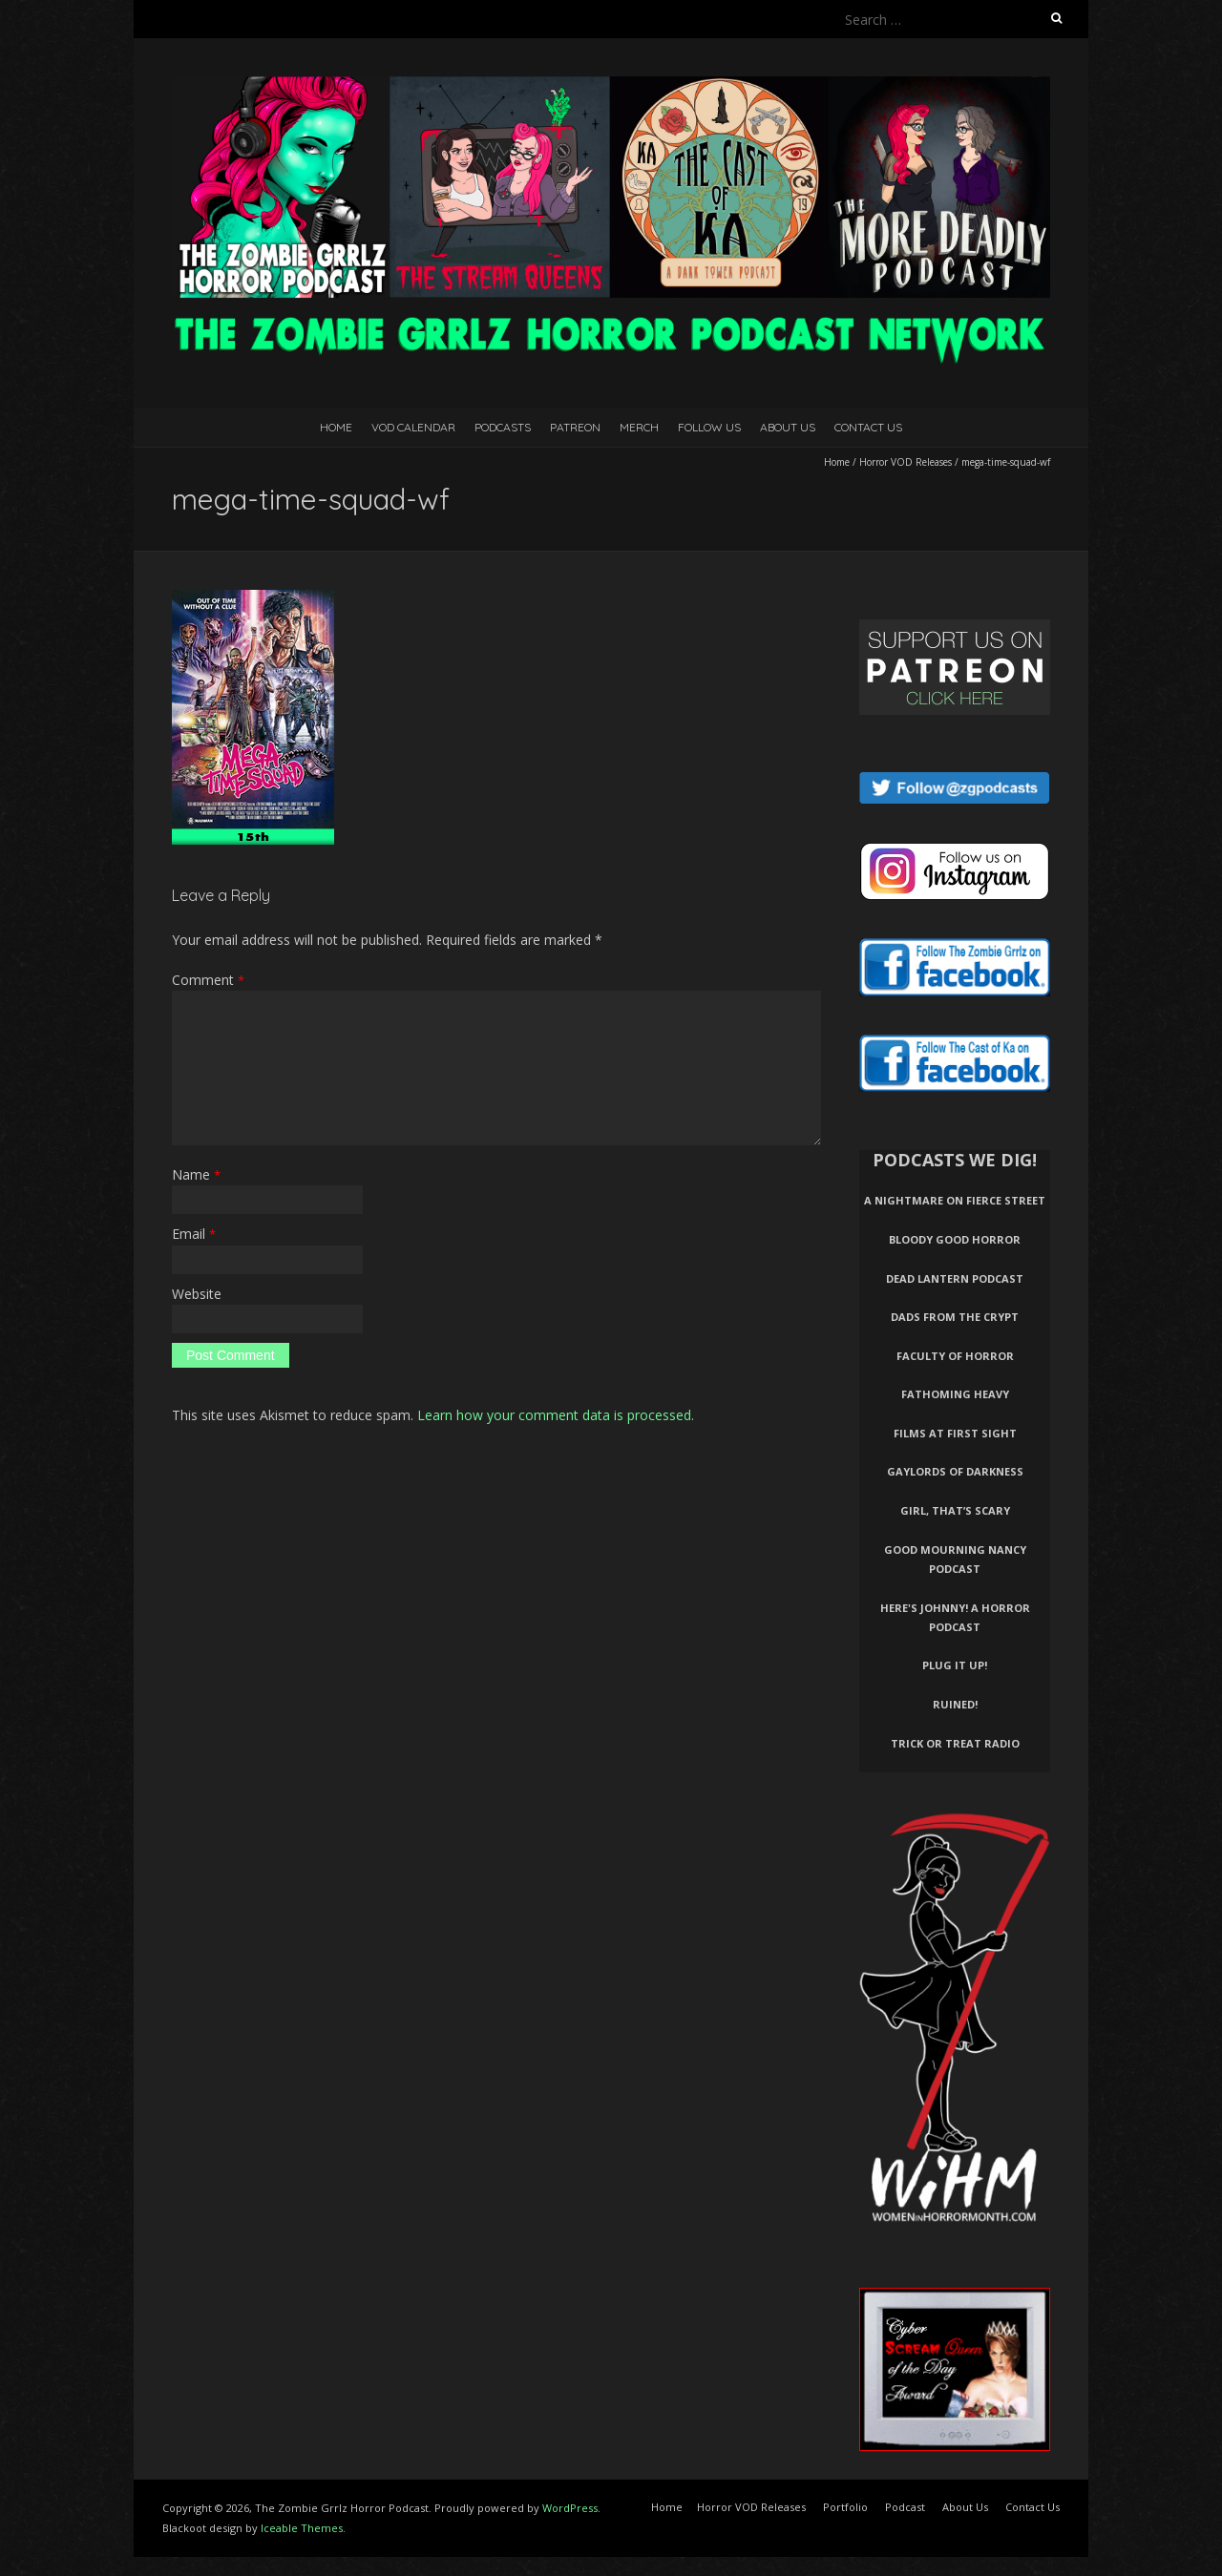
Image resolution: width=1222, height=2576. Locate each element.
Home (336, 427)
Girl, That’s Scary (955, 1510)
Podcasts (502, 427)
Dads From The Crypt (955, 1316)
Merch (639, 427)
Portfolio (845, 2507)
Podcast (905, 2507)
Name (196, 1174)
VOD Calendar (413, 427)
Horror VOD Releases (905, 462)
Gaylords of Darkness (955, 1471)
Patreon (575, 427)
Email (194, 1234)
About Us (787, 427)
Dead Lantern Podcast (954, 1278)
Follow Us (709, 427)
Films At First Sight (955, 1433)
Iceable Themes (302, 2528)
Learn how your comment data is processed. (555, 1415)
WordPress (570, 2508)
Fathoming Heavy (955, 1394)
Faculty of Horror (955, 1356)
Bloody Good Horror (955, 1239)
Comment (208, 980)
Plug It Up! (954, 1665)
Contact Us (868, 427)
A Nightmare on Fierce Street (954, 1200)
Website (196, 1294)
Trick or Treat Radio (955, 1743)
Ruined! (955, 1704)
